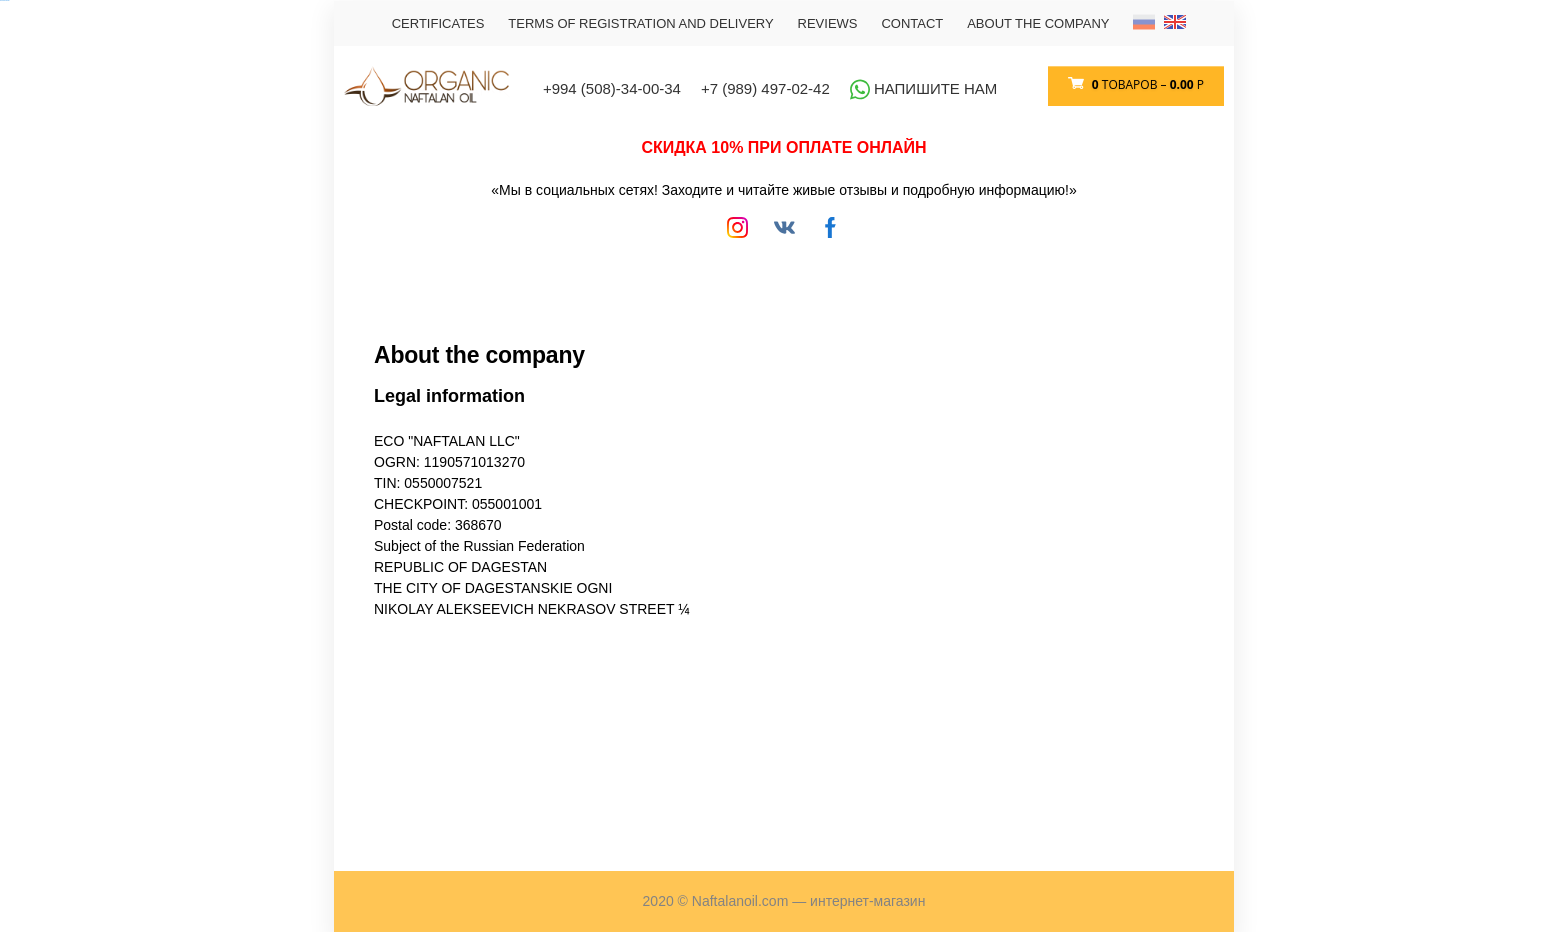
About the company (1038, 23)
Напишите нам (924, 88)
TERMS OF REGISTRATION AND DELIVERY (640, 23)
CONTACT (912, 23)
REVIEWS (828, 23)
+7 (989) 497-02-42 (765, 88)
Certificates (438, 23)
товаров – (1146, 84)
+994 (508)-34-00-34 (612, 88)
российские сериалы (5, 0)
